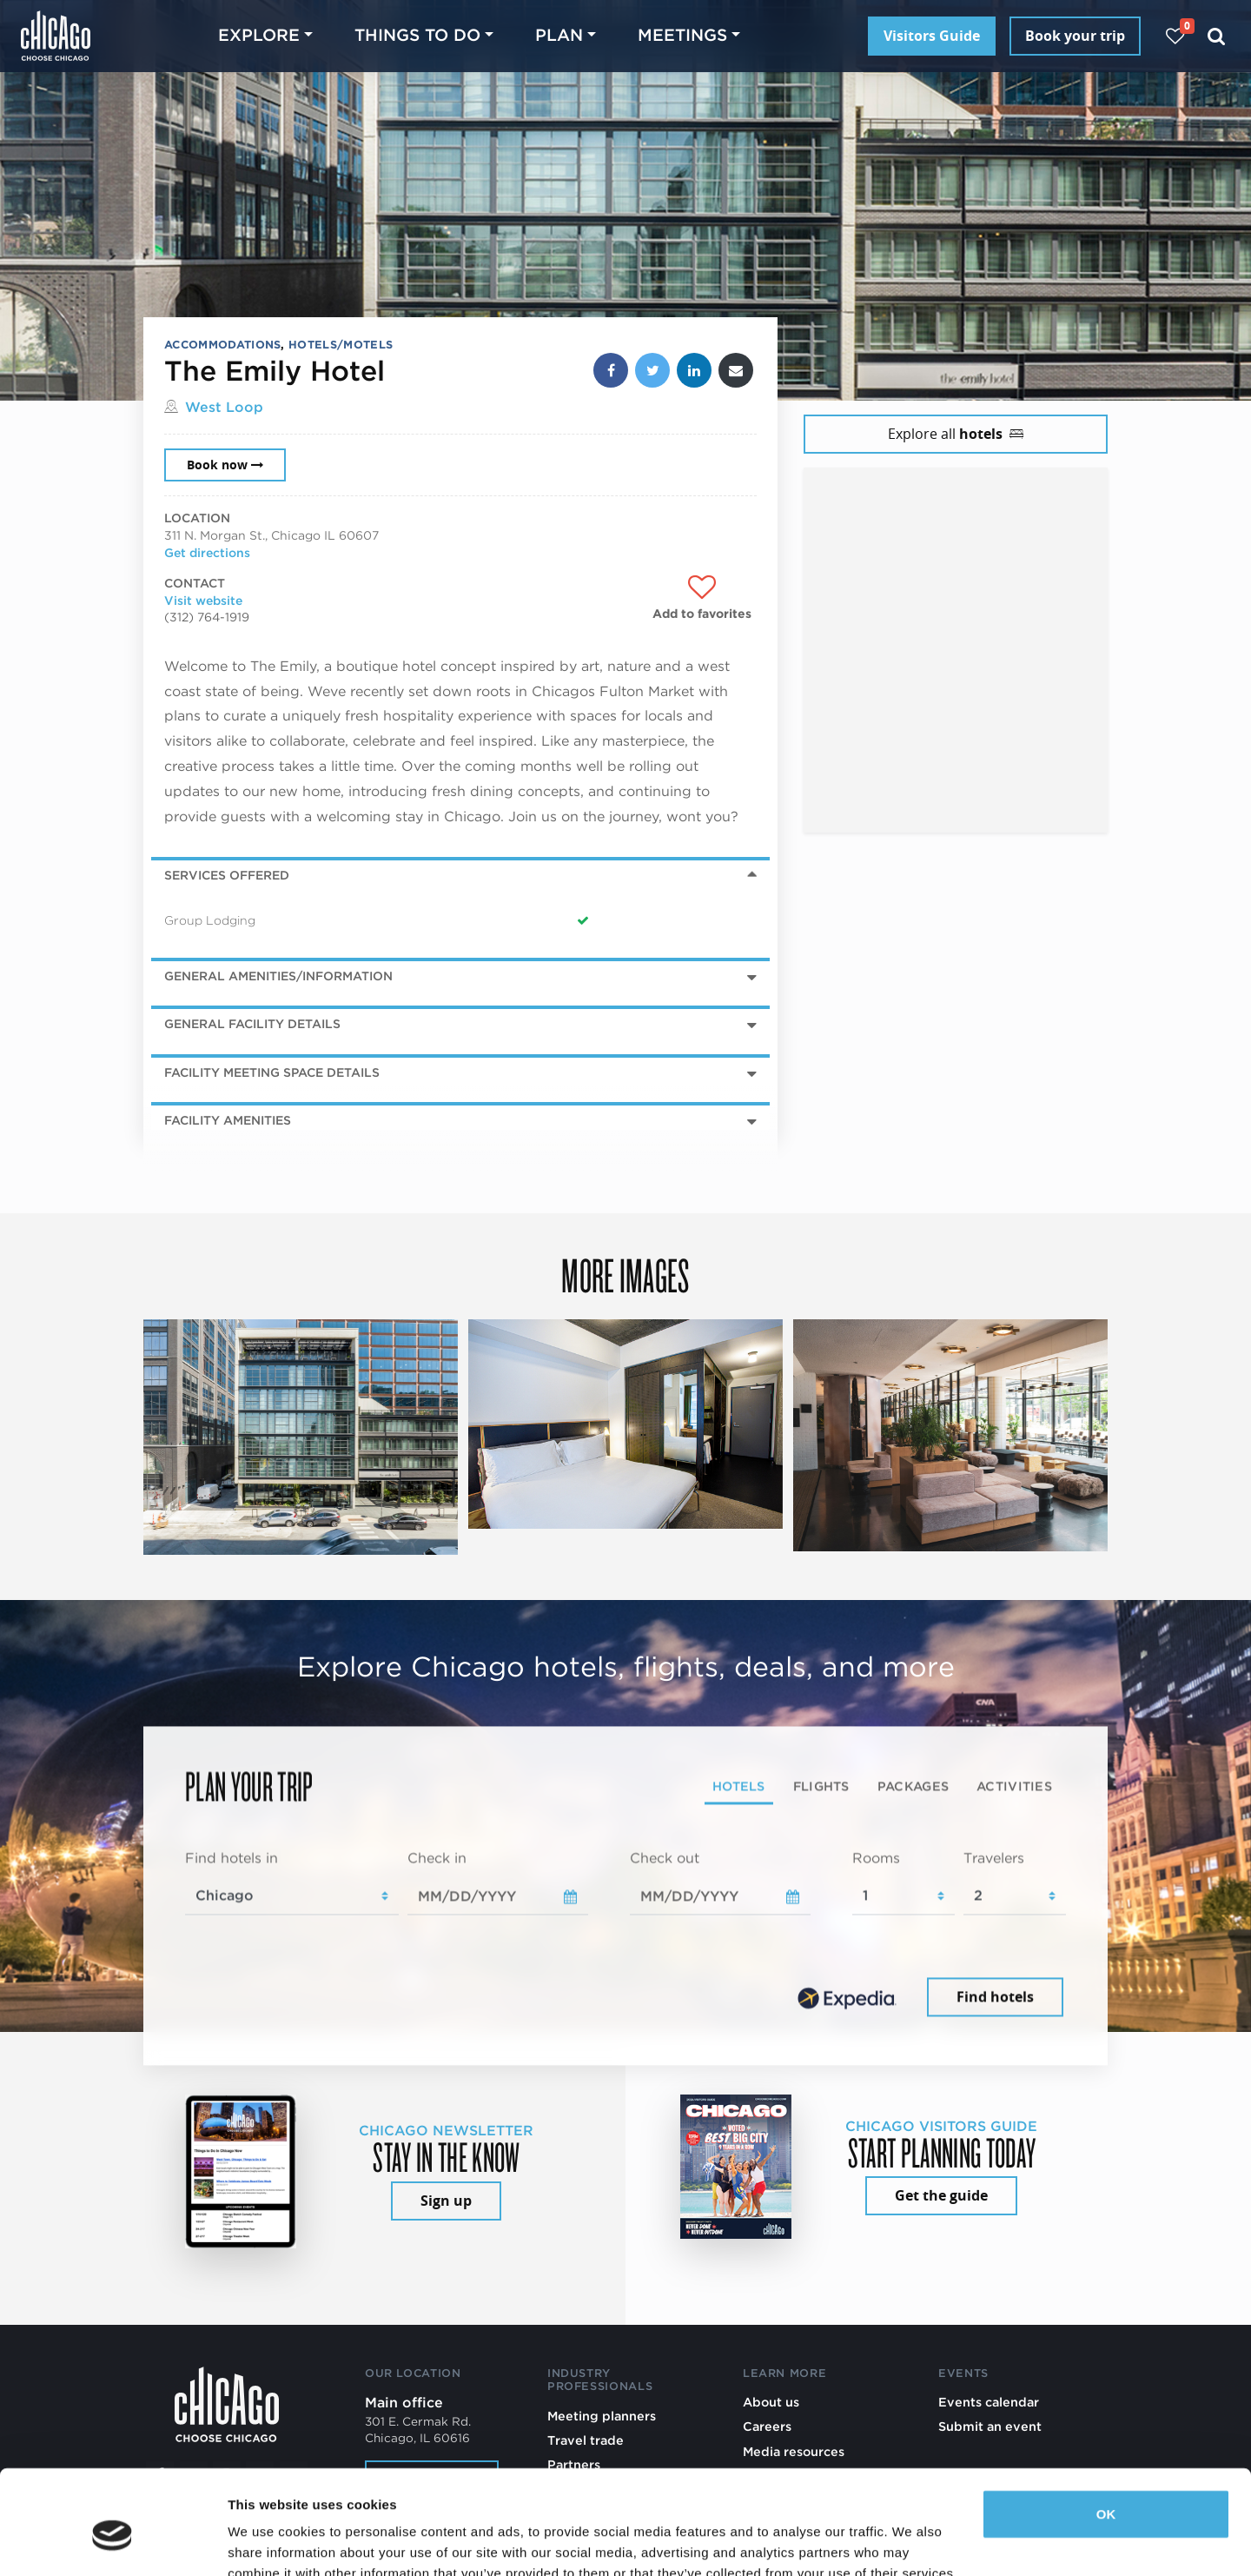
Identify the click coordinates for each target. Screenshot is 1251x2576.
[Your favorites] (1175, 36)
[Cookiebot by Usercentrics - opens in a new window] (112, 2542)
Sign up (446, 2200)
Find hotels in (231, 1857)
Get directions (207, 553)
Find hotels (995, 1997)
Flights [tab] (821, 1785)
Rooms (876, 1857)
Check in (437, 1857)
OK (1106, 2434)
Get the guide (941, 2195)
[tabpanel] (625, 1934)
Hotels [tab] (738, 1785)
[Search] (1216, 36)
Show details (268, 2541)
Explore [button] (259, 35)
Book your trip (1075, 35)
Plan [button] (559, 35)
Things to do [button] (417, 35)
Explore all (955, 433)
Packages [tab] (913, 1785)
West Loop (224, 407)
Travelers (993, 1857)
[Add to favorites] (702, 598)
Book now (225, 465)
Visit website (203, 600)
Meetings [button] (682, 35)
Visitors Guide (932, 35)
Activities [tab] (1014, 1785)
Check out (664, 1857)
